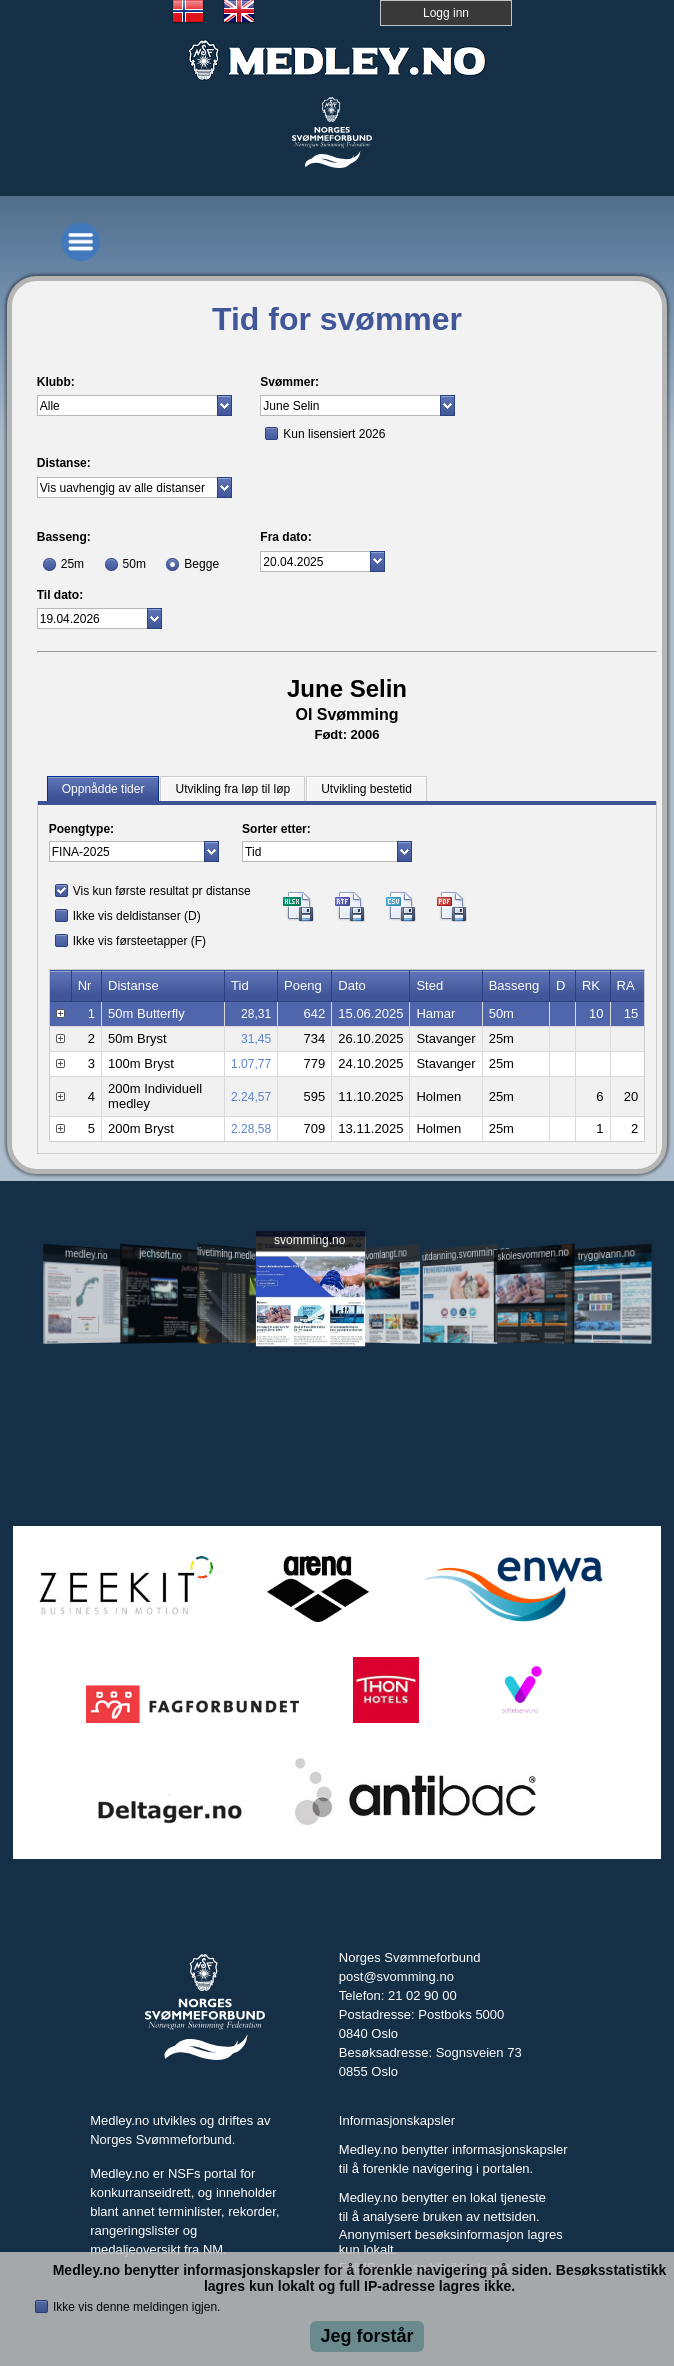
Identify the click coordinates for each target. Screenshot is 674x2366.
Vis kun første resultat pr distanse (162, 891)
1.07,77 (251, 1064)
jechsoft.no (161, 1254)
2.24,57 (251, 1097)
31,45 (256, 1039)
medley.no (86, 1254)
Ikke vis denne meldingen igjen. (136, 2307)
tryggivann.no (606, 1254)
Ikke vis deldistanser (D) (137, 916)
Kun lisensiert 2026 (334, 434)
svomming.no (309, 1239)
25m (72, 564)
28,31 (256, 1014)
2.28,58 (251, 1129)
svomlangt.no (384, 1254)
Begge (201, 564)
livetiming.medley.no (234, 1253)
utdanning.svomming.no (460, 1253)
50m (134, 564)
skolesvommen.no (533, 1254)
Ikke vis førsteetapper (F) (139, 941)
